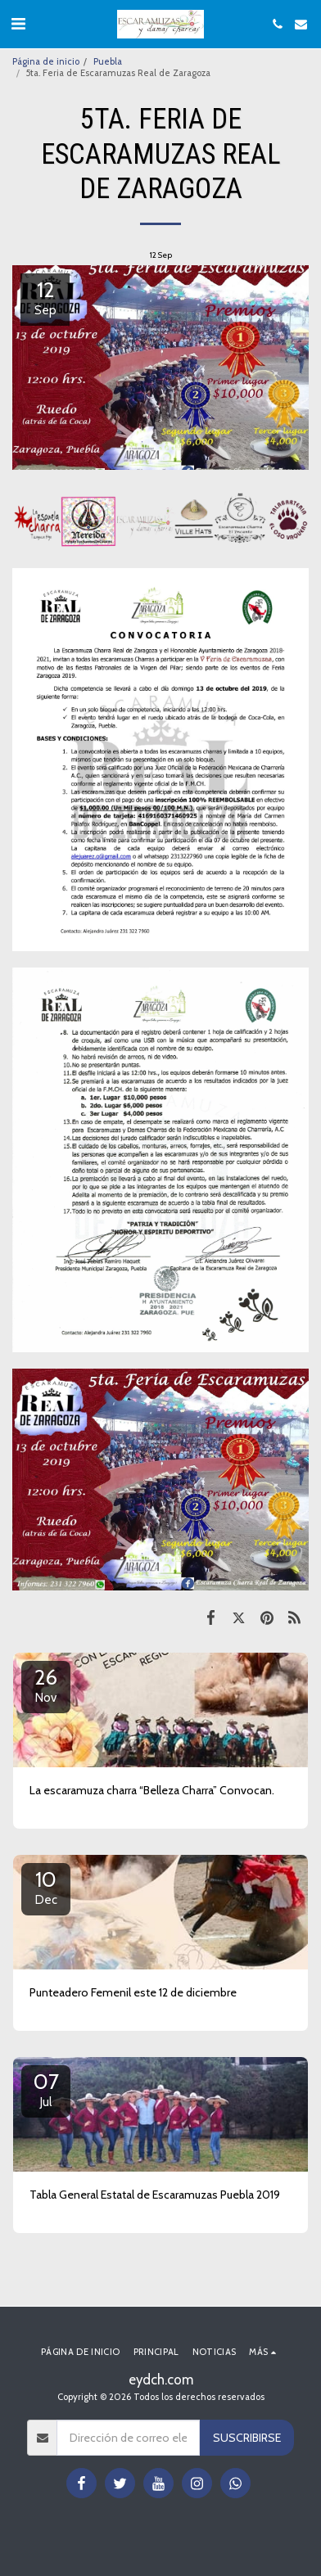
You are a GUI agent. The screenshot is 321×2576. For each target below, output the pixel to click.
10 (45, 1886)
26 (45, 1684)
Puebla (107, 61)
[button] (18, 23)
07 (45, 2088)
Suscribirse (247, 2437)
